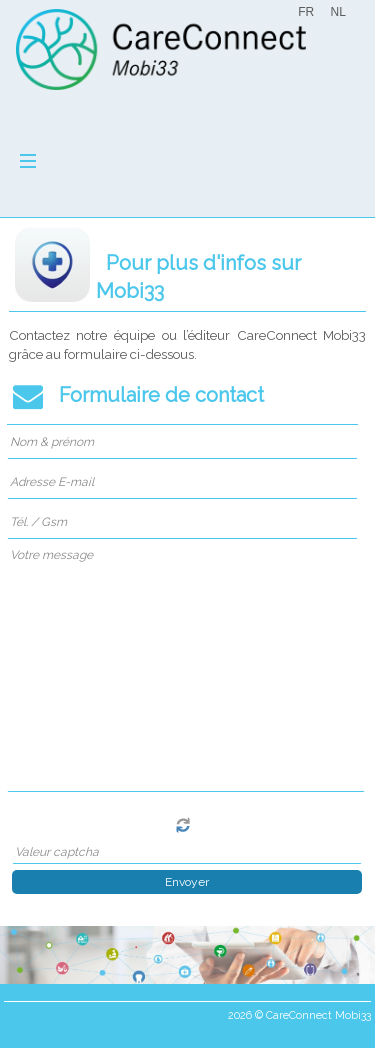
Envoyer (187, 882)
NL (337, 12)
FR (306, 12)
